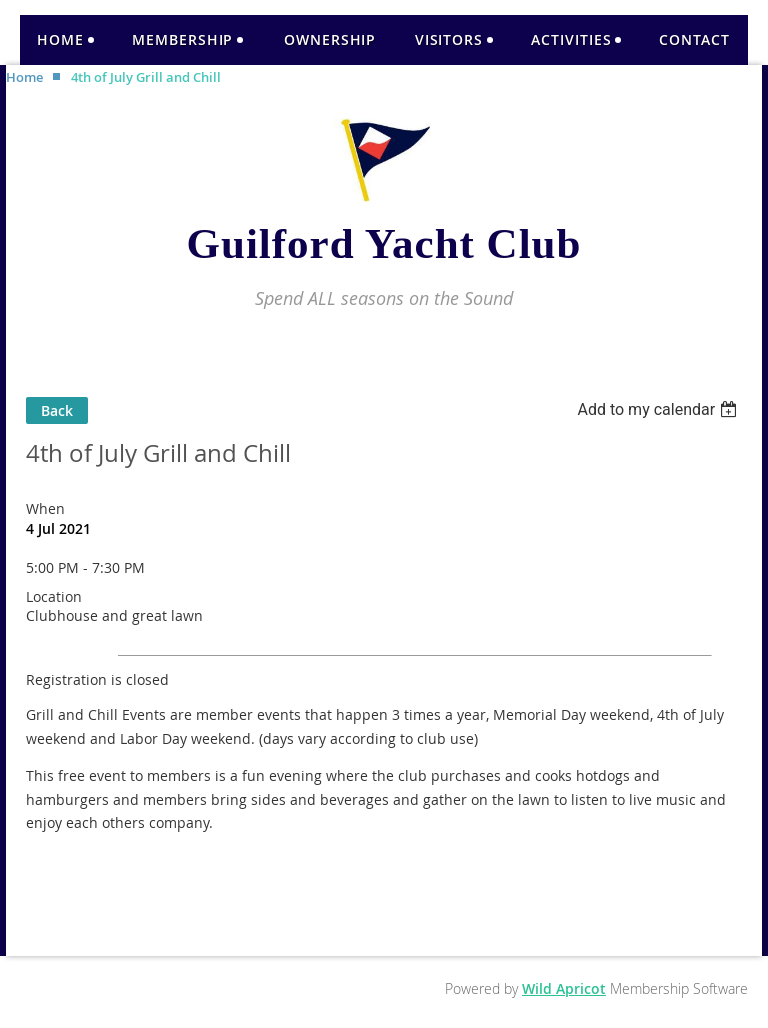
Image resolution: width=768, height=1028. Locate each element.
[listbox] (659, 409)
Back (57, 410)
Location (54, 596)
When (45, 508)
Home (24, 77)
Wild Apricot (564, 988)
